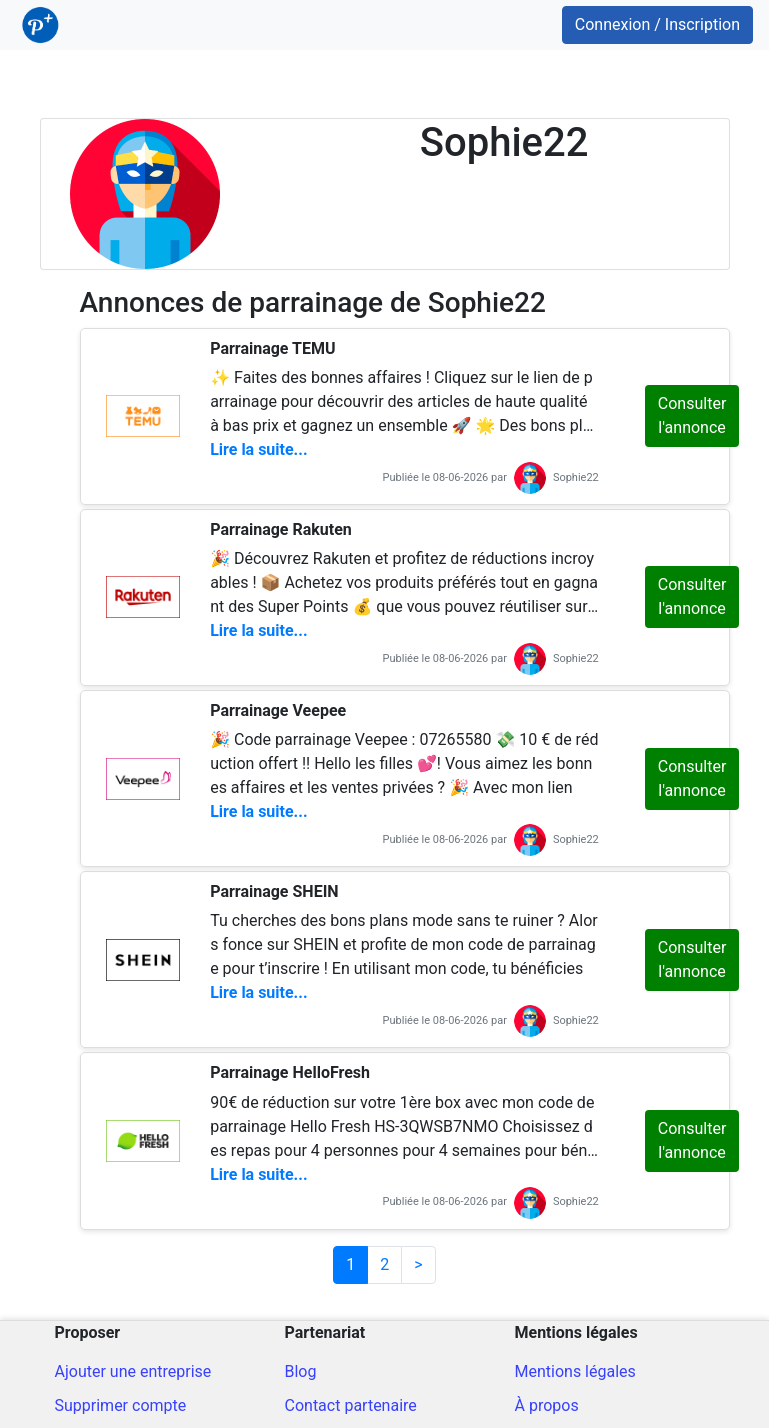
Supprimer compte (121, 1405)
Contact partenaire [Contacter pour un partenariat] (351, 1405)
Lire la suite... (258, 449)
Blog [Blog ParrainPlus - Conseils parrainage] (301, 1371)
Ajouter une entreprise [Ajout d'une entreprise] (133, 1371)
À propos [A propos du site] (547, 1405)
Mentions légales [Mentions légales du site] (575, 1371)
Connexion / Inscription (657, 24)
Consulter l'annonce (692, 415)
